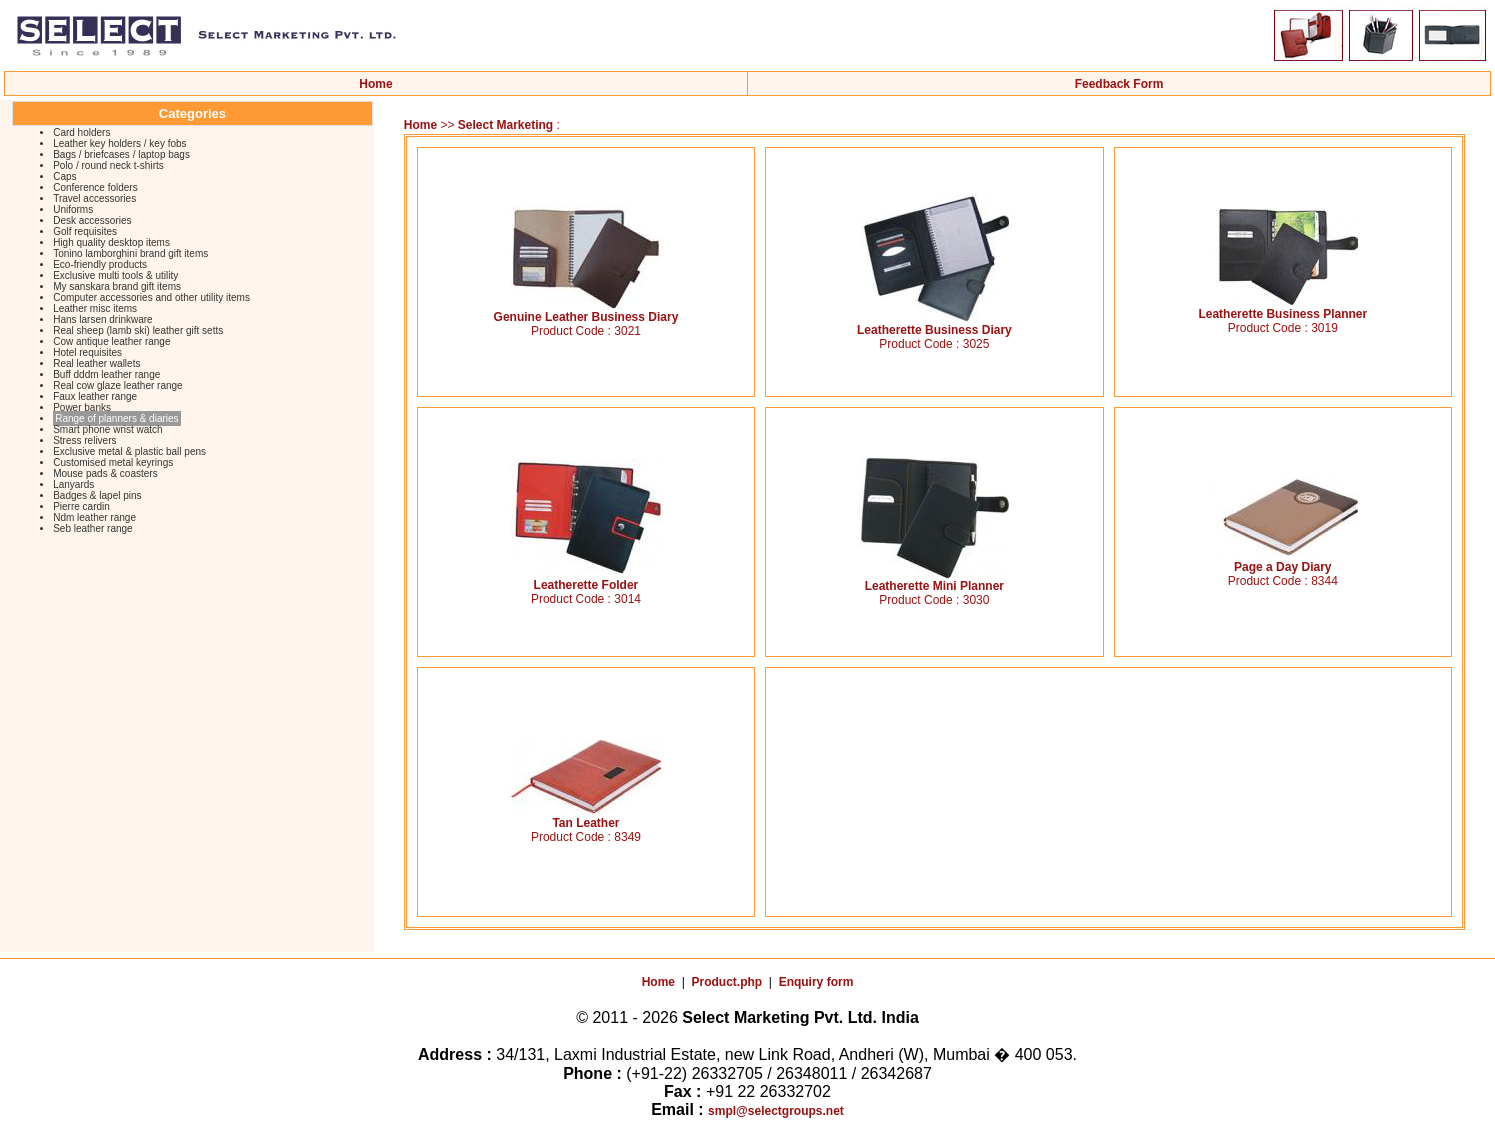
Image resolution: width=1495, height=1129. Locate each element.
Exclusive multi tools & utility (115, 275)
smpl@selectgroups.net (776, 1111)
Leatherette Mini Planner (934, 580)
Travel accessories (94, 198)
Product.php (727, 982)
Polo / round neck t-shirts (108, 165)
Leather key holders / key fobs (119, 143)
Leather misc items (95, 308)
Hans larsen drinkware (103, 319)
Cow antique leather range (111, 341)
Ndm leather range (94, 517)
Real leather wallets (96, 363)
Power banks (82, 407)
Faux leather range (95, 396)
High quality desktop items (111, 242)
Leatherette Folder (586, 579)
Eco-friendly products (100, 264)
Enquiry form (816, 982)
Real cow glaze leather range (118, 385)
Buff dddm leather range (106, 374)
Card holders (81, 132)
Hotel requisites (87, 352)
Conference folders (95, 187)
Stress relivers (84, 440)
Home (375, 84)
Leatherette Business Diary (934, 324)
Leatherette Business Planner (1282, 308)
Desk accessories (92, 220)
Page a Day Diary (1283, 561)
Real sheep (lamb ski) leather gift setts (138, 330)
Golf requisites (85, 231)
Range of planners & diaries (116, 418)
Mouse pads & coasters (105, 473)
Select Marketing (507, 125)
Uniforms (73, 209)
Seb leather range (93, 528)
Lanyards (73, 484)
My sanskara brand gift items (117, 286)
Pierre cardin (81, 506)
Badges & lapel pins (97, 495)
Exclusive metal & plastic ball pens (129, 451)
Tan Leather (586, 817)
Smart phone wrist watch (108, 429)
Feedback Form (1119, 84)
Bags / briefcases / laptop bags (121, 154)
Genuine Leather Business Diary (586, 311)
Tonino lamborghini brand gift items (130, 253)
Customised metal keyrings (113, 462)
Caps (64, 176)
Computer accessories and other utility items (151, 297)
